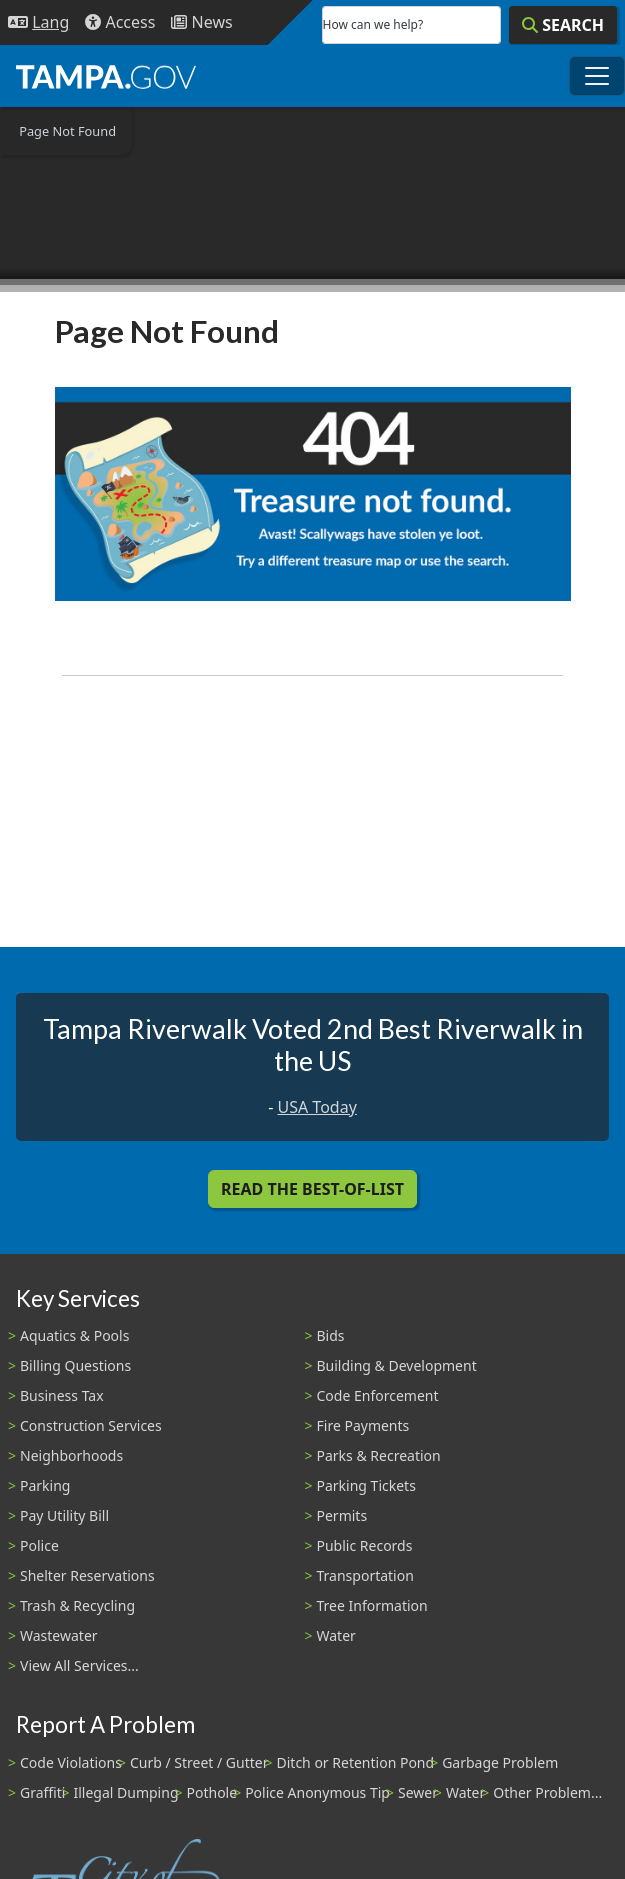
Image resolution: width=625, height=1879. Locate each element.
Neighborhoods (71, 1455)
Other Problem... (547, 1792)
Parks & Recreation (379, 1455)
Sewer (418, 1792)
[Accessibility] (120, 22)
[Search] (563, 25)
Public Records (365, 1545)
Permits (342, 1515)
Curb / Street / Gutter (199, 1762)
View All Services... (79, 1665)
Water (336, 1635)
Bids (331, 1335)
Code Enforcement (378, 1395)
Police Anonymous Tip (317, 1792)
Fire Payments (363, 1425)
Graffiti (42, 1792)
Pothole (212, 1792)
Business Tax (62, 1395)
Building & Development (397, 1365)
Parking (45, 1485)
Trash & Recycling (77, 1605)
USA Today (317, 1107)
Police (39, 1545)
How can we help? (373, 24)
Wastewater (59, 1635)
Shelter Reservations (87, 1575)
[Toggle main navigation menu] (597, 76)
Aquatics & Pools (74, 1335)
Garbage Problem (500, 1762)
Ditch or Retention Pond (356, 1762)
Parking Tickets (366, 1485)
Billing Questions (75, 1365)
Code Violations (71, 1762)
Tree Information (372, 1605)
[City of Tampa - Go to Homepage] (106, 76)
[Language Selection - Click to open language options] (38, 22)
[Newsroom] (201, 22)
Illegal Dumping (125, 1792)
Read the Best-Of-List (312, 1189)
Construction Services (91, 1425)
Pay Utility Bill (64, 1515)
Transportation (365, 1575)
